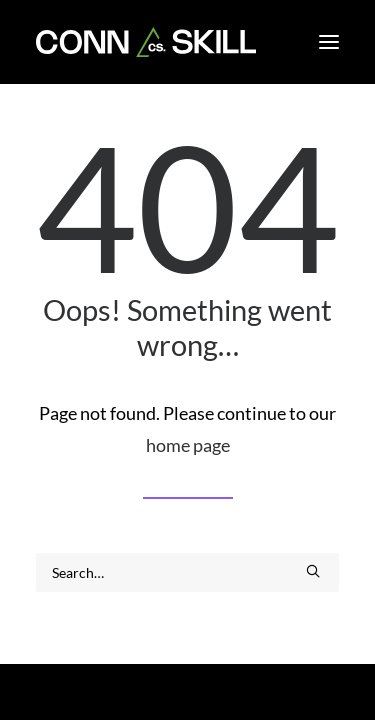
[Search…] (187, 572)
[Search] (187, 572)
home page (188, 445)
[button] (329, 42)
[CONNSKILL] (146, 42)
